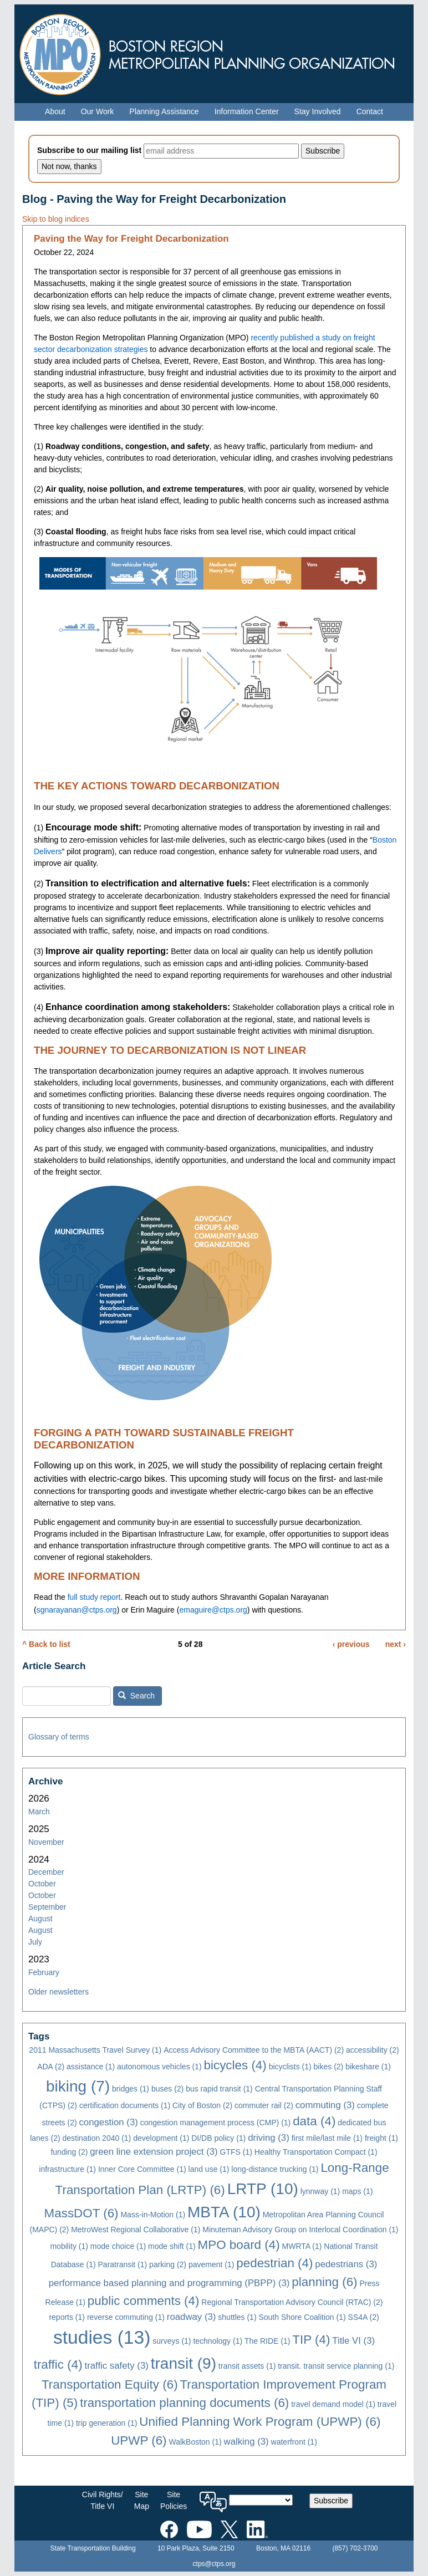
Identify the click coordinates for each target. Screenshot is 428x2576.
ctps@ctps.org (214, 2564)
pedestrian (274, 2263)
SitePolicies (173, 2500)
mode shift (172, 2246)
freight (381, 2138)
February (43, 1972)
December (46, 1872)
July (35, 1941)
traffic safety (116, 2365)
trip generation (106, 2423)
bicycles (235, 2065)
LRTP (262, 2188)
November (46, 1842)
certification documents (124, 2105)
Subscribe (331, 2500)
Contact (369, 111)
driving (268, 2138)
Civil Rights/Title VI (102, 2500)
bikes (329, 2066)
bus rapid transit (219, 2088)
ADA (50, 2066)
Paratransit (122, 2264)
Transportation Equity (110, 2384)
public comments (144, 2301)
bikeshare (368, 2066)
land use (209, 2169)
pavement (211, 2264)
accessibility (372, 2050)
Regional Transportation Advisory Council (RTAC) (292, 2302)
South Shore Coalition (301, 2317)
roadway (191, 2317)
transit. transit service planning (336, 2365)
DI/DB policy (218, 2138)
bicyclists (290, 2066)
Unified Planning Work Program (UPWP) (259, 2422)
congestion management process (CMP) (215, 2122)
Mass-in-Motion (152, 2214)
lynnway (320, 2191)
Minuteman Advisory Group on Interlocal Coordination (300, 2229)
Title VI (353, 2340)
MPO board (239, 2245)
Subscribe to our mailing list (89, 150)
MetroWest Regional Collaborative (135, 2229)
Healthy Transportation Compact (316, 2151)
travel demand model (333, 2404)
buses (167, 2088)
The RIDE (267, 2341)
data (314, 2121)
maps (357, 2191)
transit (183, 2363)
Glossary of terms (58, 1736)
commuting (325, 2105)
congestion (108, 2122)
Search (136, 1695)
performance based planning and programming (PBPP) (169, 2283)
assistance (91, 2066)
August (40, 1918)
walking (246, 2441)
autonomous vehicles (159, 2066)
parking (167, 2264)
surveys (171, 2341)
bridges (130, 2088)
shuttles (237, 2317)
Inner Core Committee (142, 2169)
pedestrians (346, 2264)
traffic (58, 2364)
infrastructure (67, 2169)
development (161, 2138)
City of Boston (202, 2105)
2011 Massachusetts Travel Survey (95, 2050)
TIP (311, 2340)
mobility (69, 2246)
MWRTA (302, 2246)
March (39, 1811)
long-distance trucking (274, 2169)
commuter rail (264, 2105)
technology (217, 2341)
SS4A (363, 2317)
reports (67, 2317)
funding (69, 2151)
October (42, 1883)
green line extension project (153, 2151)
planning (324, 2282)
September (47, 1906)
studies (101, 2337)
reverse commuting (126, 2317)
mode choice (118, 2246)
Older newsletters (58, 1991)
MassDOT (81, 2213)
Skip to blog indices (55, 219)
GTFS (236, 2151)
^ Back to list (46, 1644)
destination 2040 (97, 2138)
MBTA (224, 2212)
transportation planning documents (184, 2403)
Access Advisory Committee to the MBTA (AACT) (254, 2050)
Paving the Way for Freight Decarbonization (131, 238)
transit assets (247, 2365)
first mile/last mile (327, 2138)
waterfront (294, 2441)
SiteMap (141, 2500)
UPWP (138, 2440)
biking (78, 2086)
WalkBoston (195, 2441)
